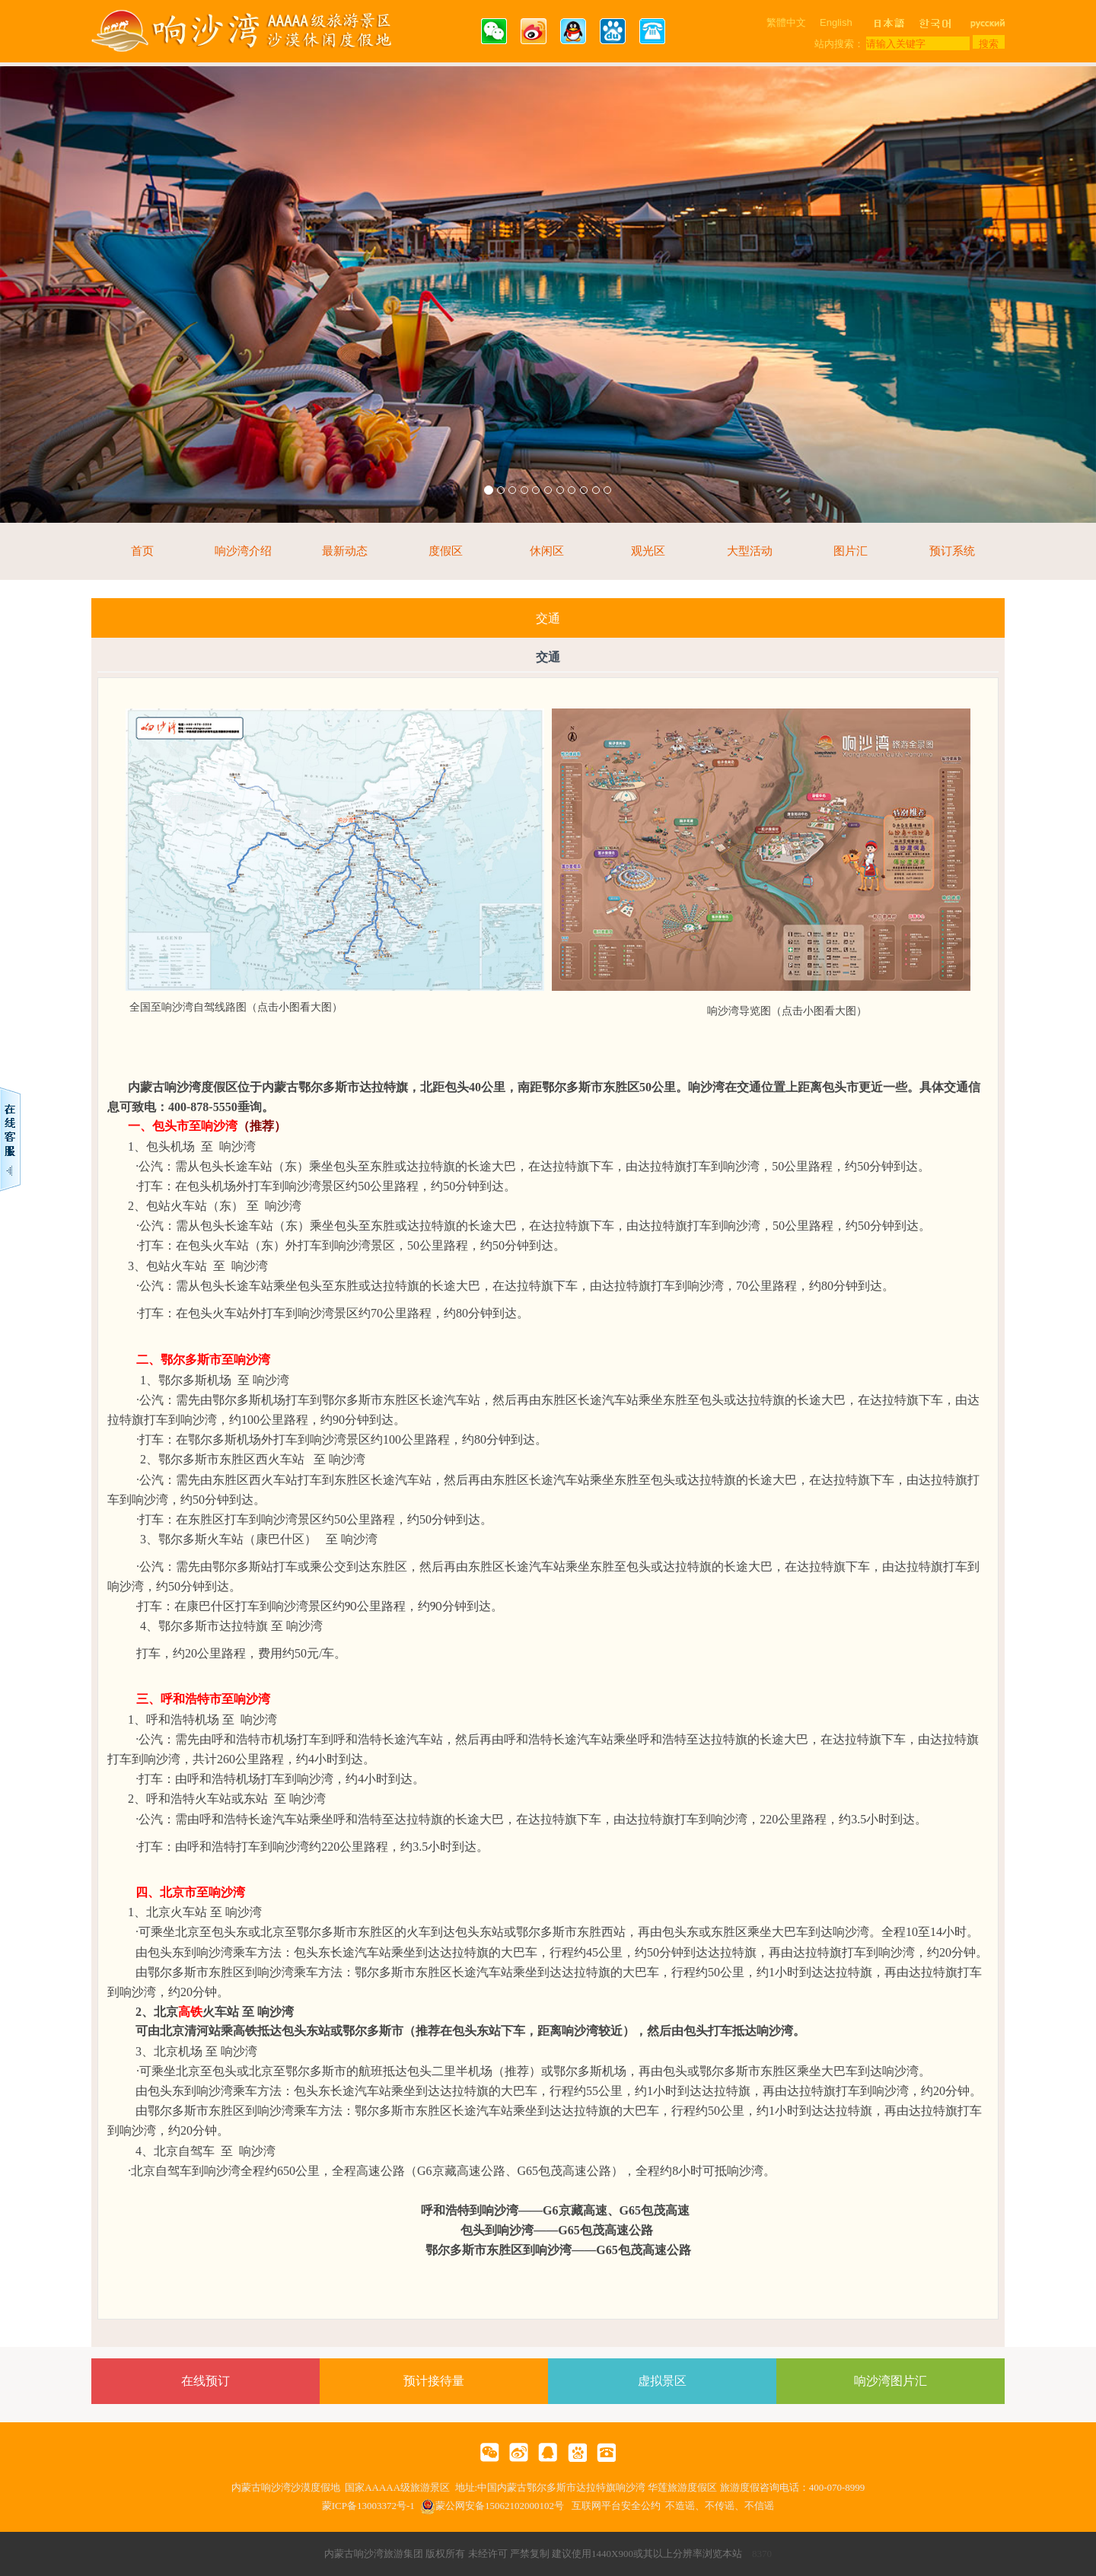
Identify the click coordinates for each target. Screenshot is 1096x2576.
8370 (762, 2553)
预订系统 (952, 551)
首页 (142, 551)
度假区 (446, 551)
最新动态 (345, 551)
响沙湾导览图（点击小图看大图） (787, 1011)
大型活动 (750, 551)
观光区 (648, 551)
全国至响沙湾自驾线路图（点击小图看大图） (235, 1007)
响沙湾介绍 (243, 551)
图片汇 (850, 551)
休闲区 (547, 551)
